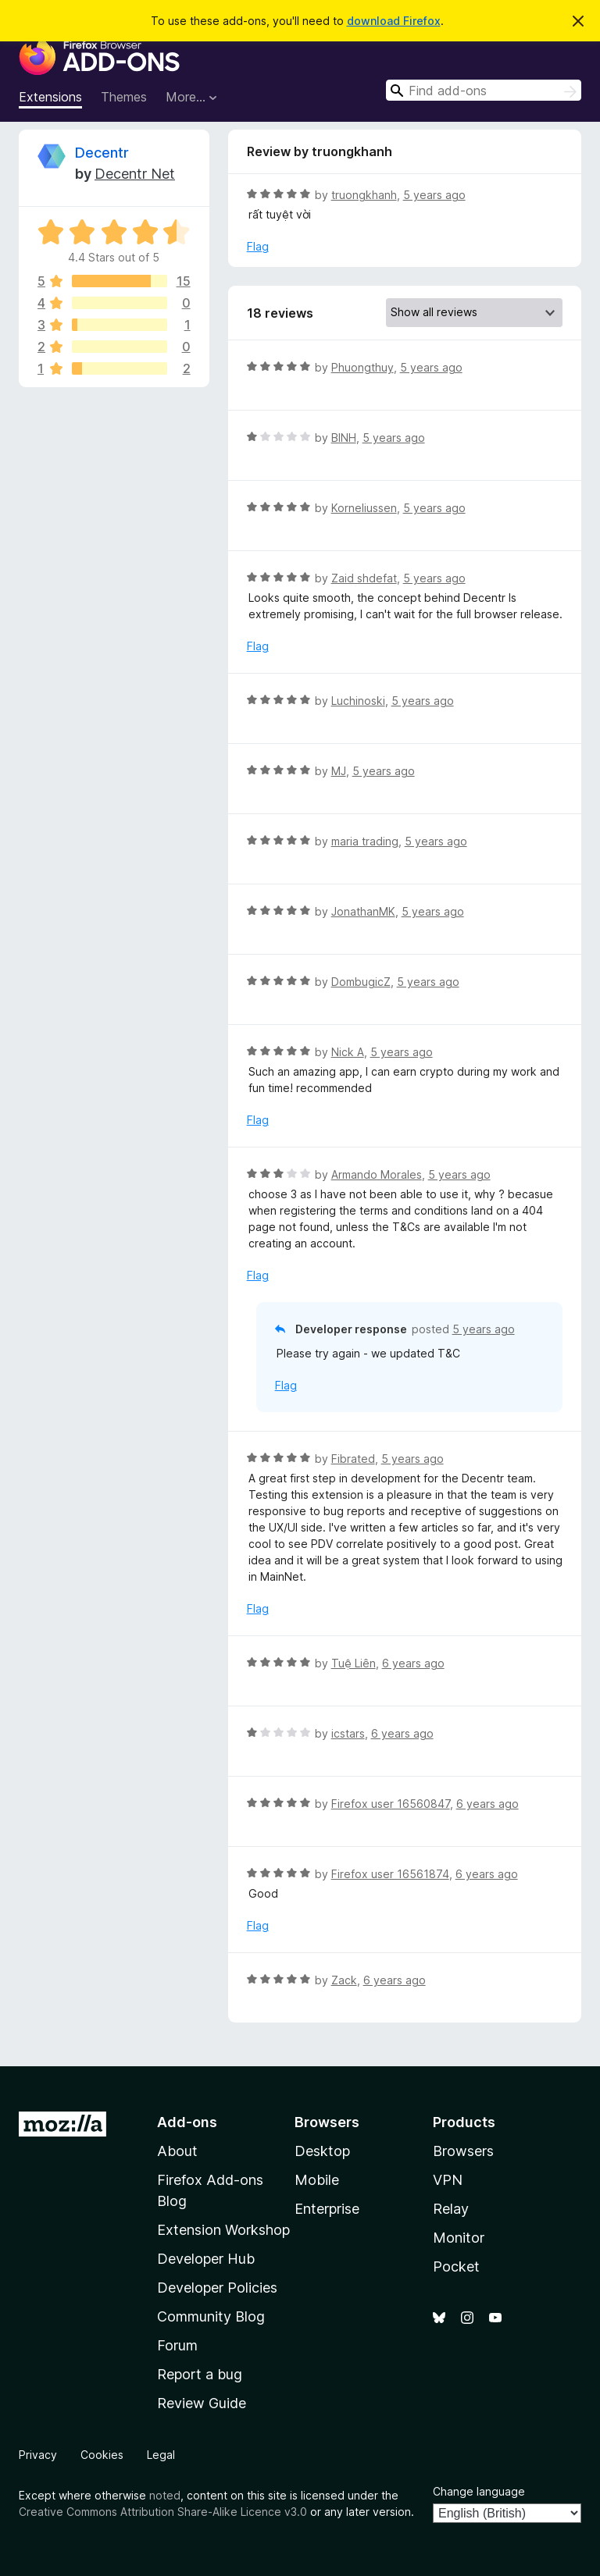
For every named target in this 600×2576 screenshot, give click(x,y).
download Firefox (394, 20)
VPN (447, 2180)
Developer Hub (206, 2258)
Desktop (322, 2151)
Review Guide (201, 2403)
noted (164, 2495)
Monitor (458, 2237)
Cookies (101, 2454)
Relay (451, 2209)
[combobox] (483, 90)
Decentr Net (135, 173)
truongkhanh (364, 194)
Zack (344, 1980)
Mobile (317, 2180)
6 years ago (413, 1663)
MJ (338, 770)
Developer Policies (217, 2287)
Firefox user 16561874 (390, 1873)
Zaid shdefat (364, 578)
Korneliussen (364, 507)
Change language (479, 2491)
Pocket (456, 2266)
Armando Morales (376, 1174)
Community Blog (211, 2316)
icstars (348, 1733)
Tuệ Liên (353, 1663)
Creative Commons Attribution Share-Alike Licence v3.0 (163, 2511)
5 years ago (434, 194)
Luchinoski (358, 700)
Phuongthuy (362, 367)
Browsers (463, 2151)
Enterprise (327, 2209)
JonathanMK (363, 911)
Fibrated (353, 1458)
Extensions (50, 97)
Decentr (102, 152)
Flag (258, 246)
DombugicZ (361, 981)
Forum (177, 2345)
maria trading (364, 841)
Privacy (38, 2454)
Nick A (347, 1052)
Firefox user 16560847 (390, 1803)
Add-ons (187, 2122)
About (177, 2151)
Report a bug (199, 2374)
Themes (124, 97)
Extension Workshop (223, 2230)
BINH (343, 437)
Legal (161, 2454)
